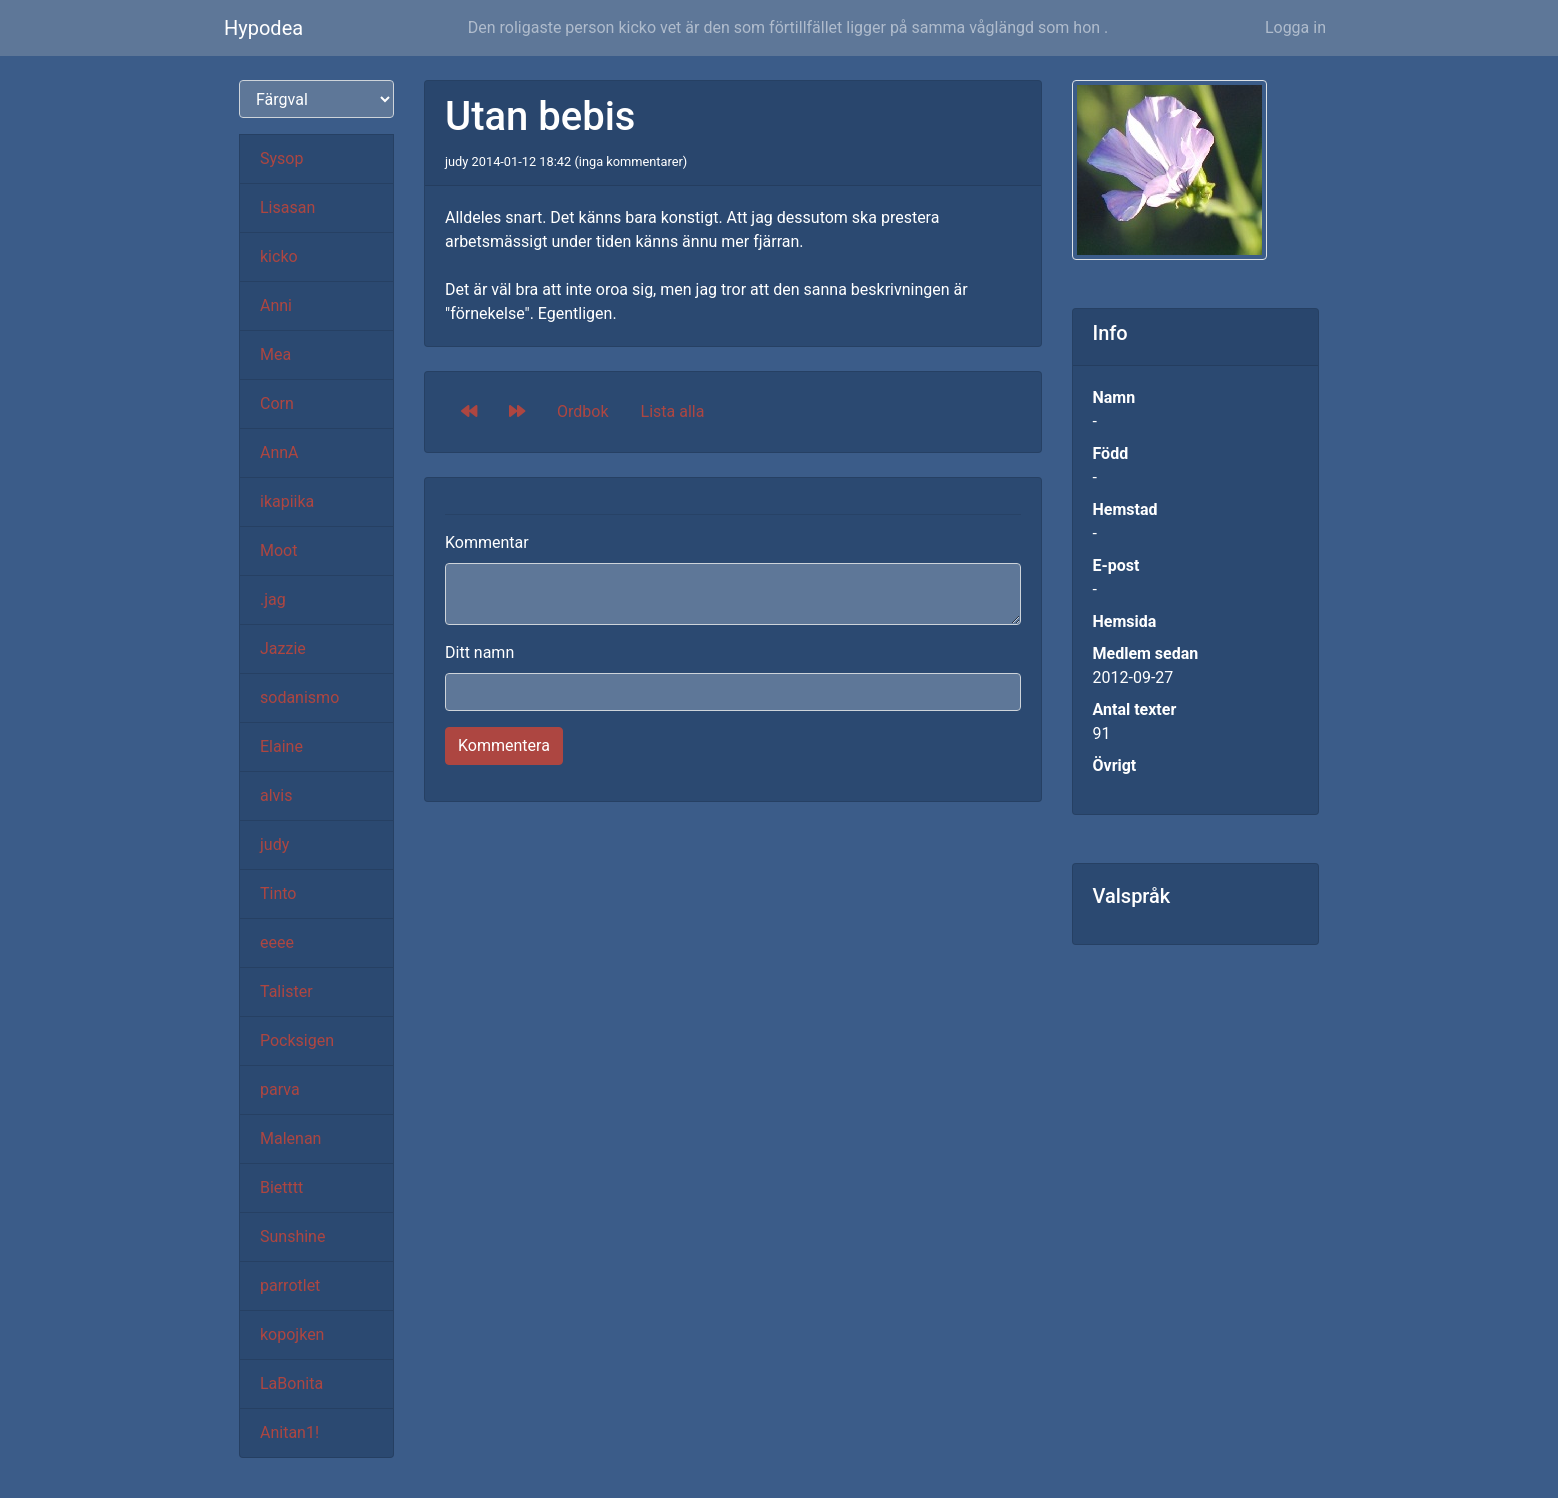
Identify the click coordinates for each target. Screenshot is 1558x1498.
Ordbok (583, 411)
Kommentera (504, 745)
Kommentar (487, 542)
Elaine (281, 746)
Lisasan (287, 207)
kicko (279, 256)
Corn (277, 403)
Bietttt (281, 1187)
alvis (276, 795)
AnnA (279, 452)
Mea (275, 354)
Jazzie (283, 648)
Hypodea (263, 28)
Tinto (278, 893)
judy (274, 844)
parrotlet (290, 1285)
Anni (276, 305)
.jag (273, 599)
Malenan (290, 1138)
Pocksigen (297, 1040)
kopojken (292, 1334)
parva (280, 1089)
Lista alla (673, 411)
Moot (278, 550)
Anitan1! (289, 1432)
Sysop (281, 158)
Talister (286, 991)
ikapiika (287, 501)
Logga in (1295, 27)
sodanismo (299, 697)
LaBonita (291, 1383)
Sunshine (292, 1236)
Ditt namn (479, 652)
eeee (277, 942)
